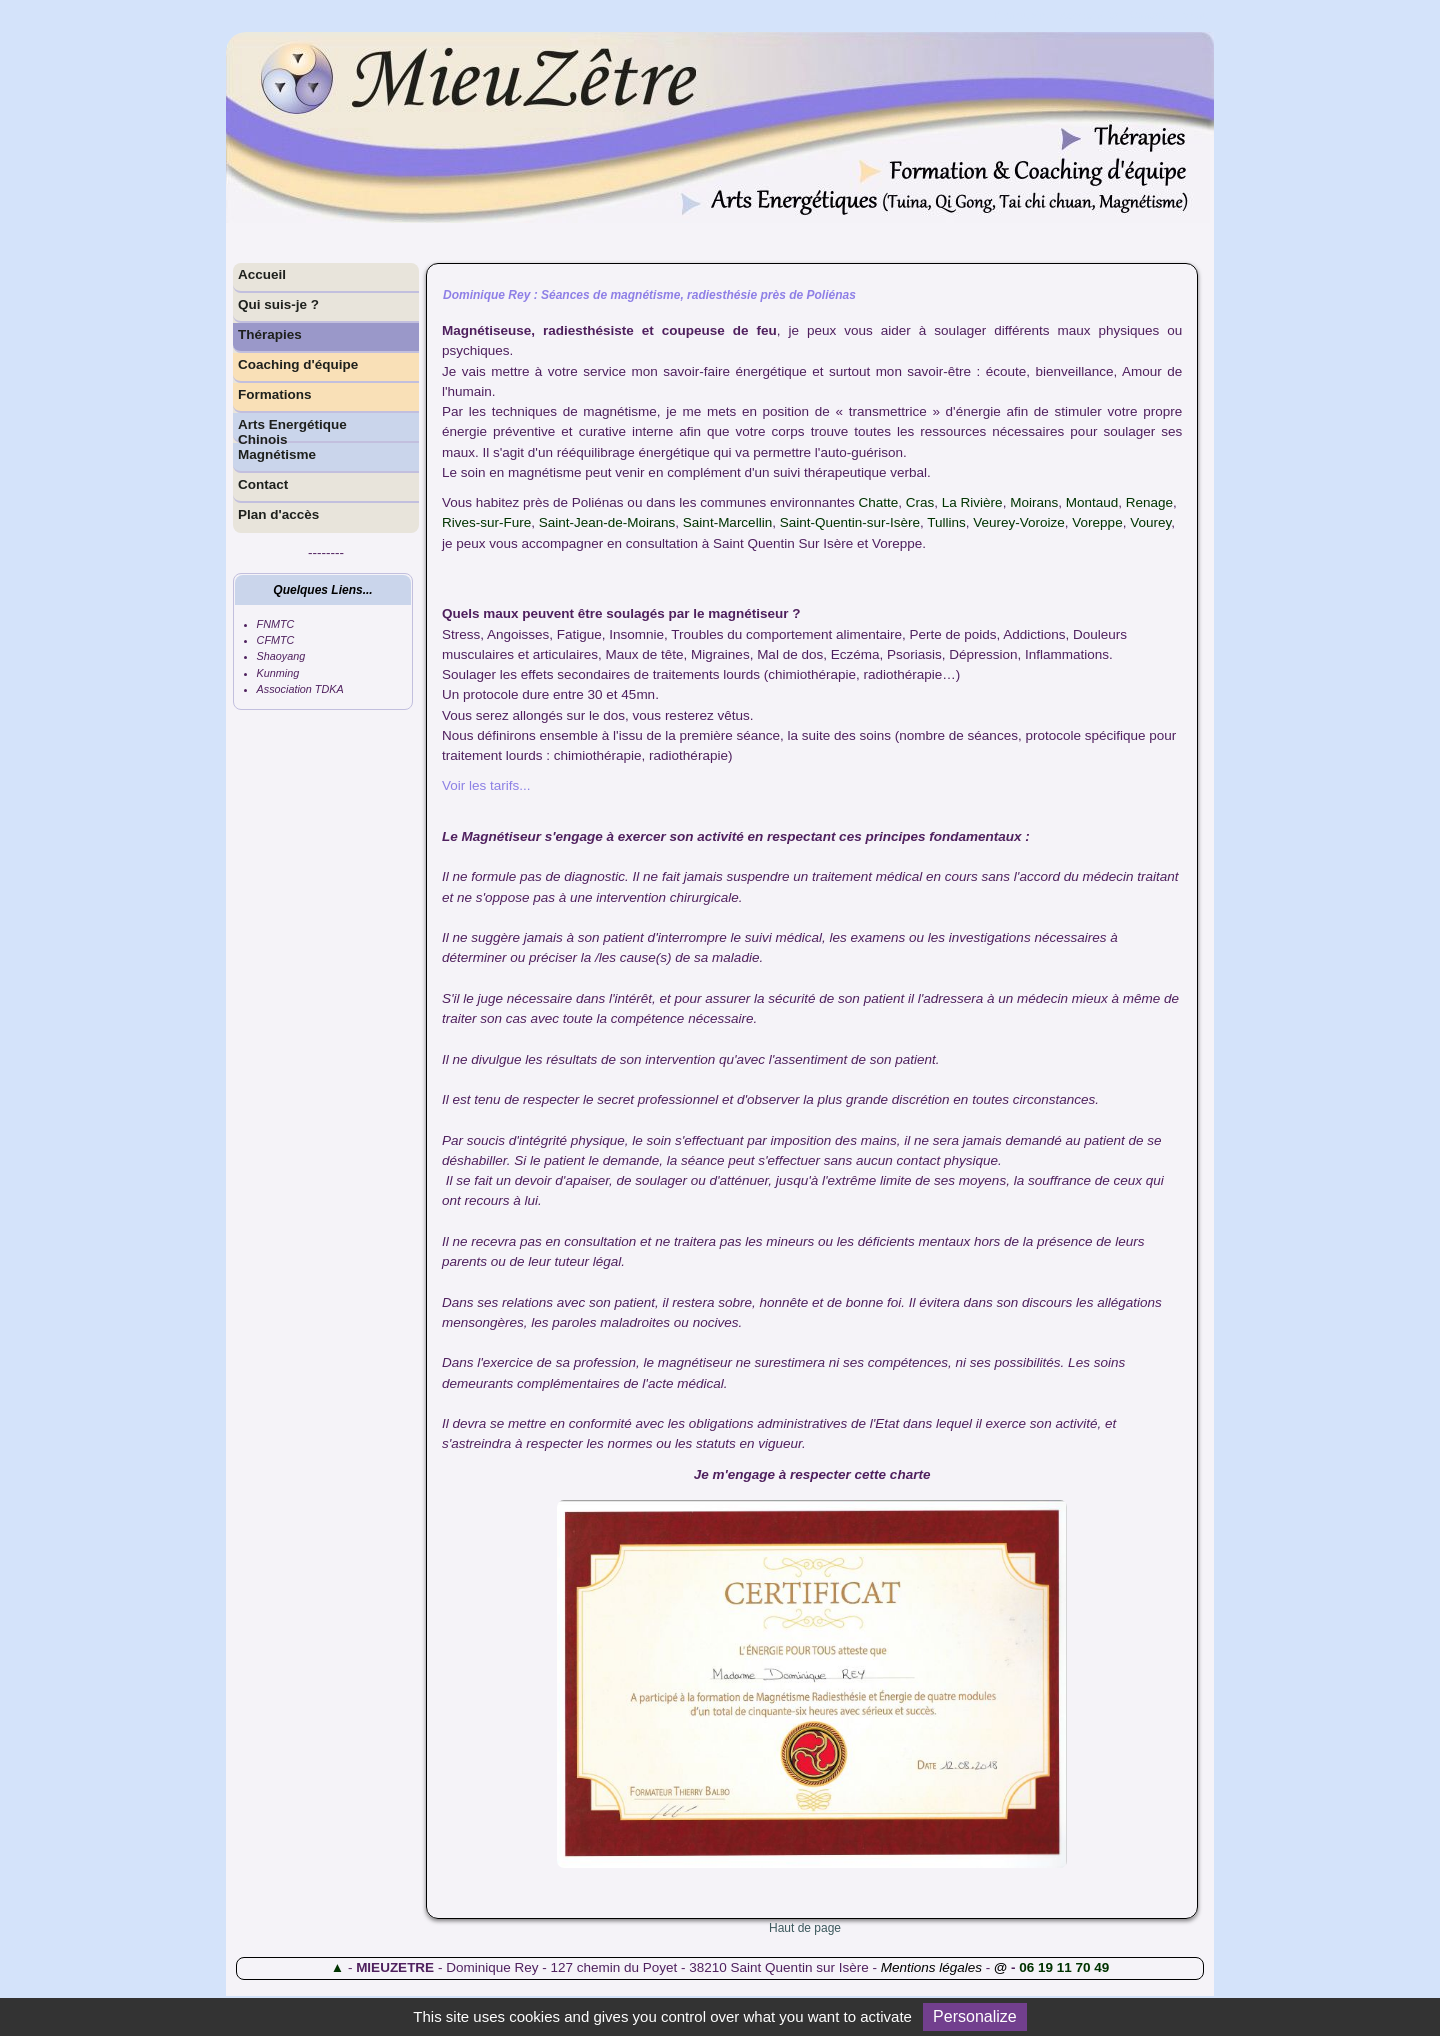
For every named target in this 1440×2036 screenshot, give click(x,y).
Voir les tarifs (480, 785)
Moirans (1034, 502)
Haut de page (805, 1928)
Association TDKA (300, 689)
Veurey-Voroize (1019, 522)
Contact (263, 484)
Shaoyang (281, 656)
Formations (275, 394)
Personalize (975, 2016)
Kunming (278, 673)
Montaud (1092, 502)
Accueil (262, 274)
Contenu (1150, 15)
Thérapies (270, 334)
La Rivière (972, 502)
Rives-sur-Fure (486, 522)
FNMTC (276, 624)
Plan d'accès (278, 514)
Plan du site (1020, 15)
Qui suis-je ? (278, 304)
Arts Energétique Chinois (292, 431)
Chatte (879, 502)
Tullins (946, 522)
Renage (1149, 502)
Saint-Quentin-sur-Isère (850, 522)
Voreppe (1097, 522)
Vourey (1150, 522)
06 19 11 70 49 (1064, 1967)
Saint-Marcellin (727, 522)
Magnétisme (277, 454)
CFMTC (276, 640)
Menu (1195, 15)
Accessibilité (1089, 15)
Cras (920, 502)
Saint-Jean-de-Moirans (607, 522)
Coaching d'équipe (298, 364)
